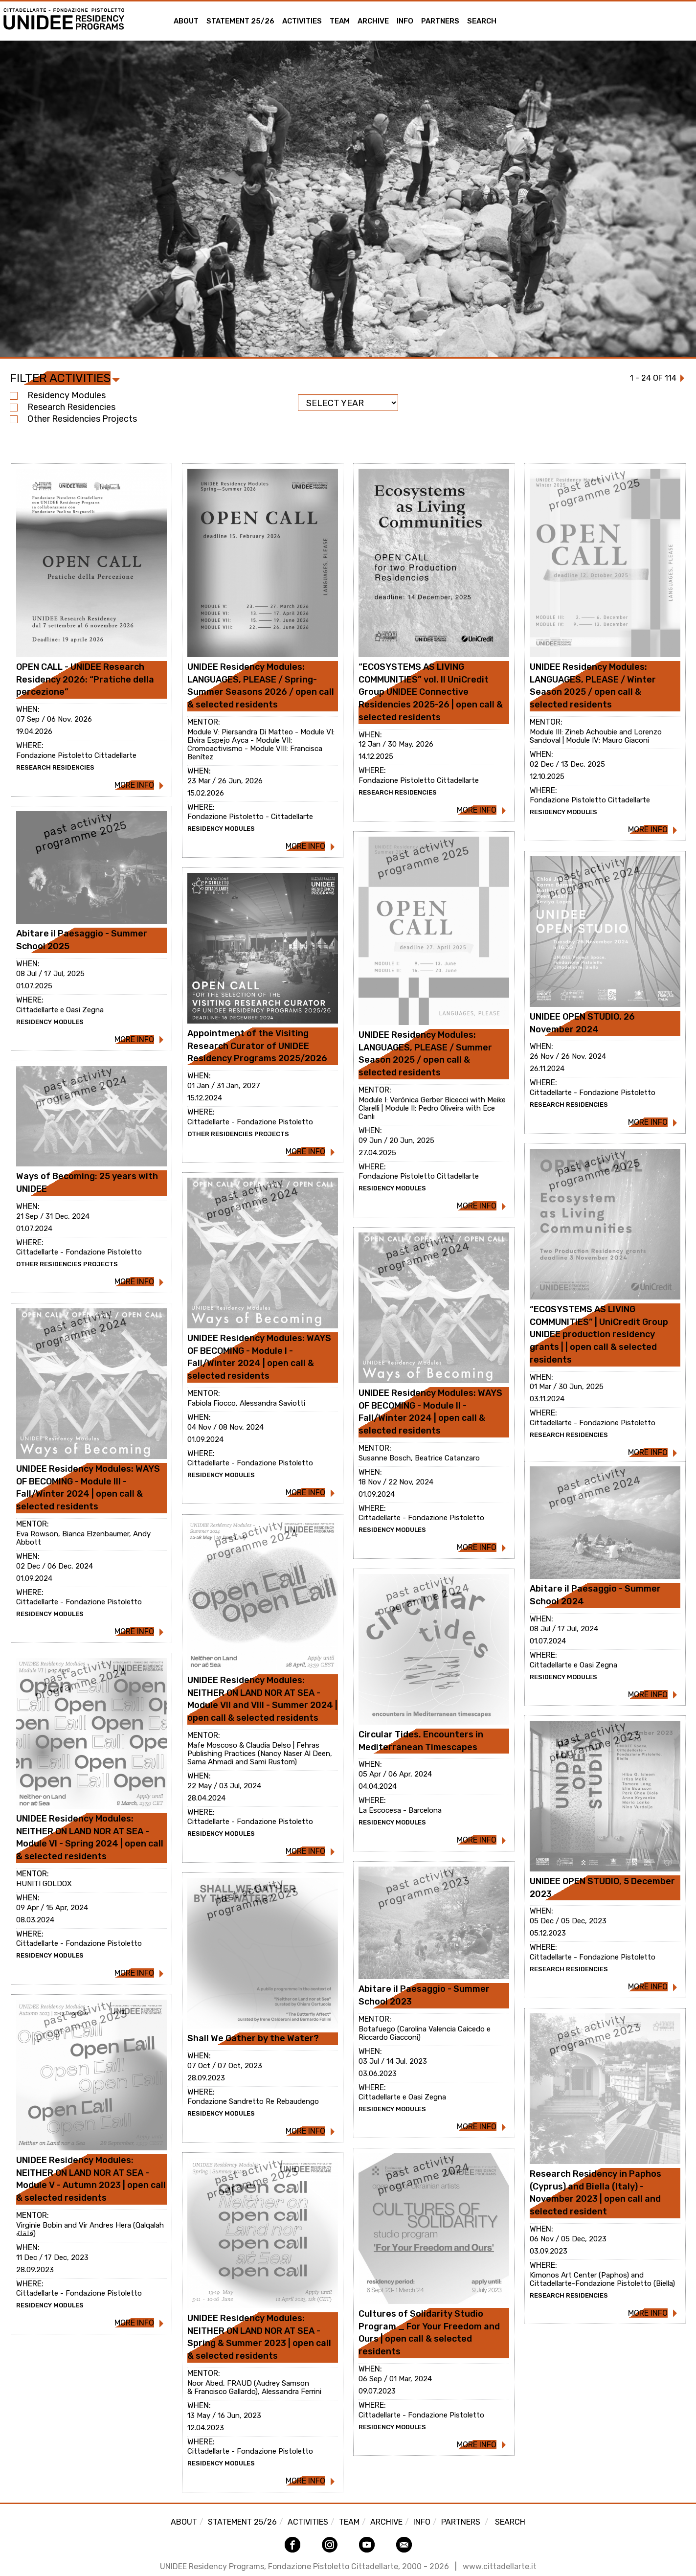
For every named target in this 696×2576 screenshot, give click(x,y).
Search (481, 21)
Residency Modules (58, 395)
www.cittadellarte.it (500, 2566)
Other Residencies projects (73, 418)
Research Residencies (62, 407)
